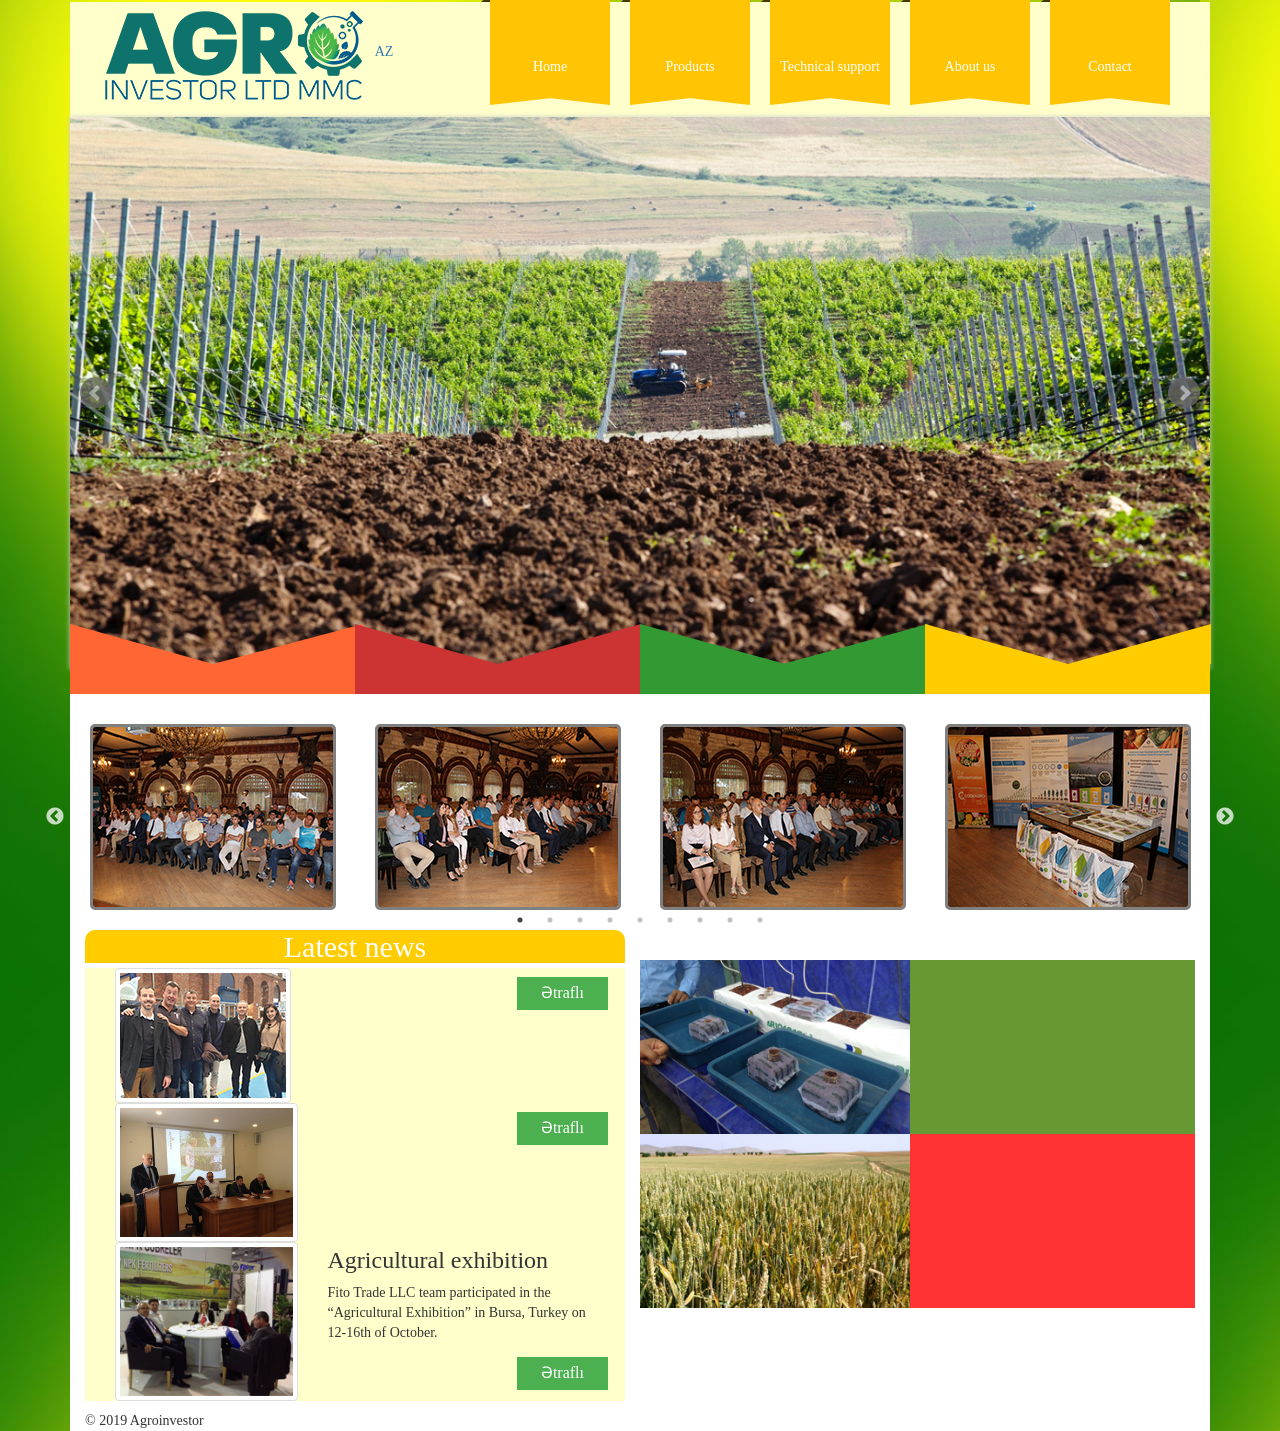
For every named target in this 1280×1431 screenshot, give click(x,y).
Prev (96, 393)
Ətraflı (562, 992)
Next (1184, 393)
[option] (212, 827)
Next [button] (1225, 817)
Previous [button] (55, 817)
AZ (384, 51)
